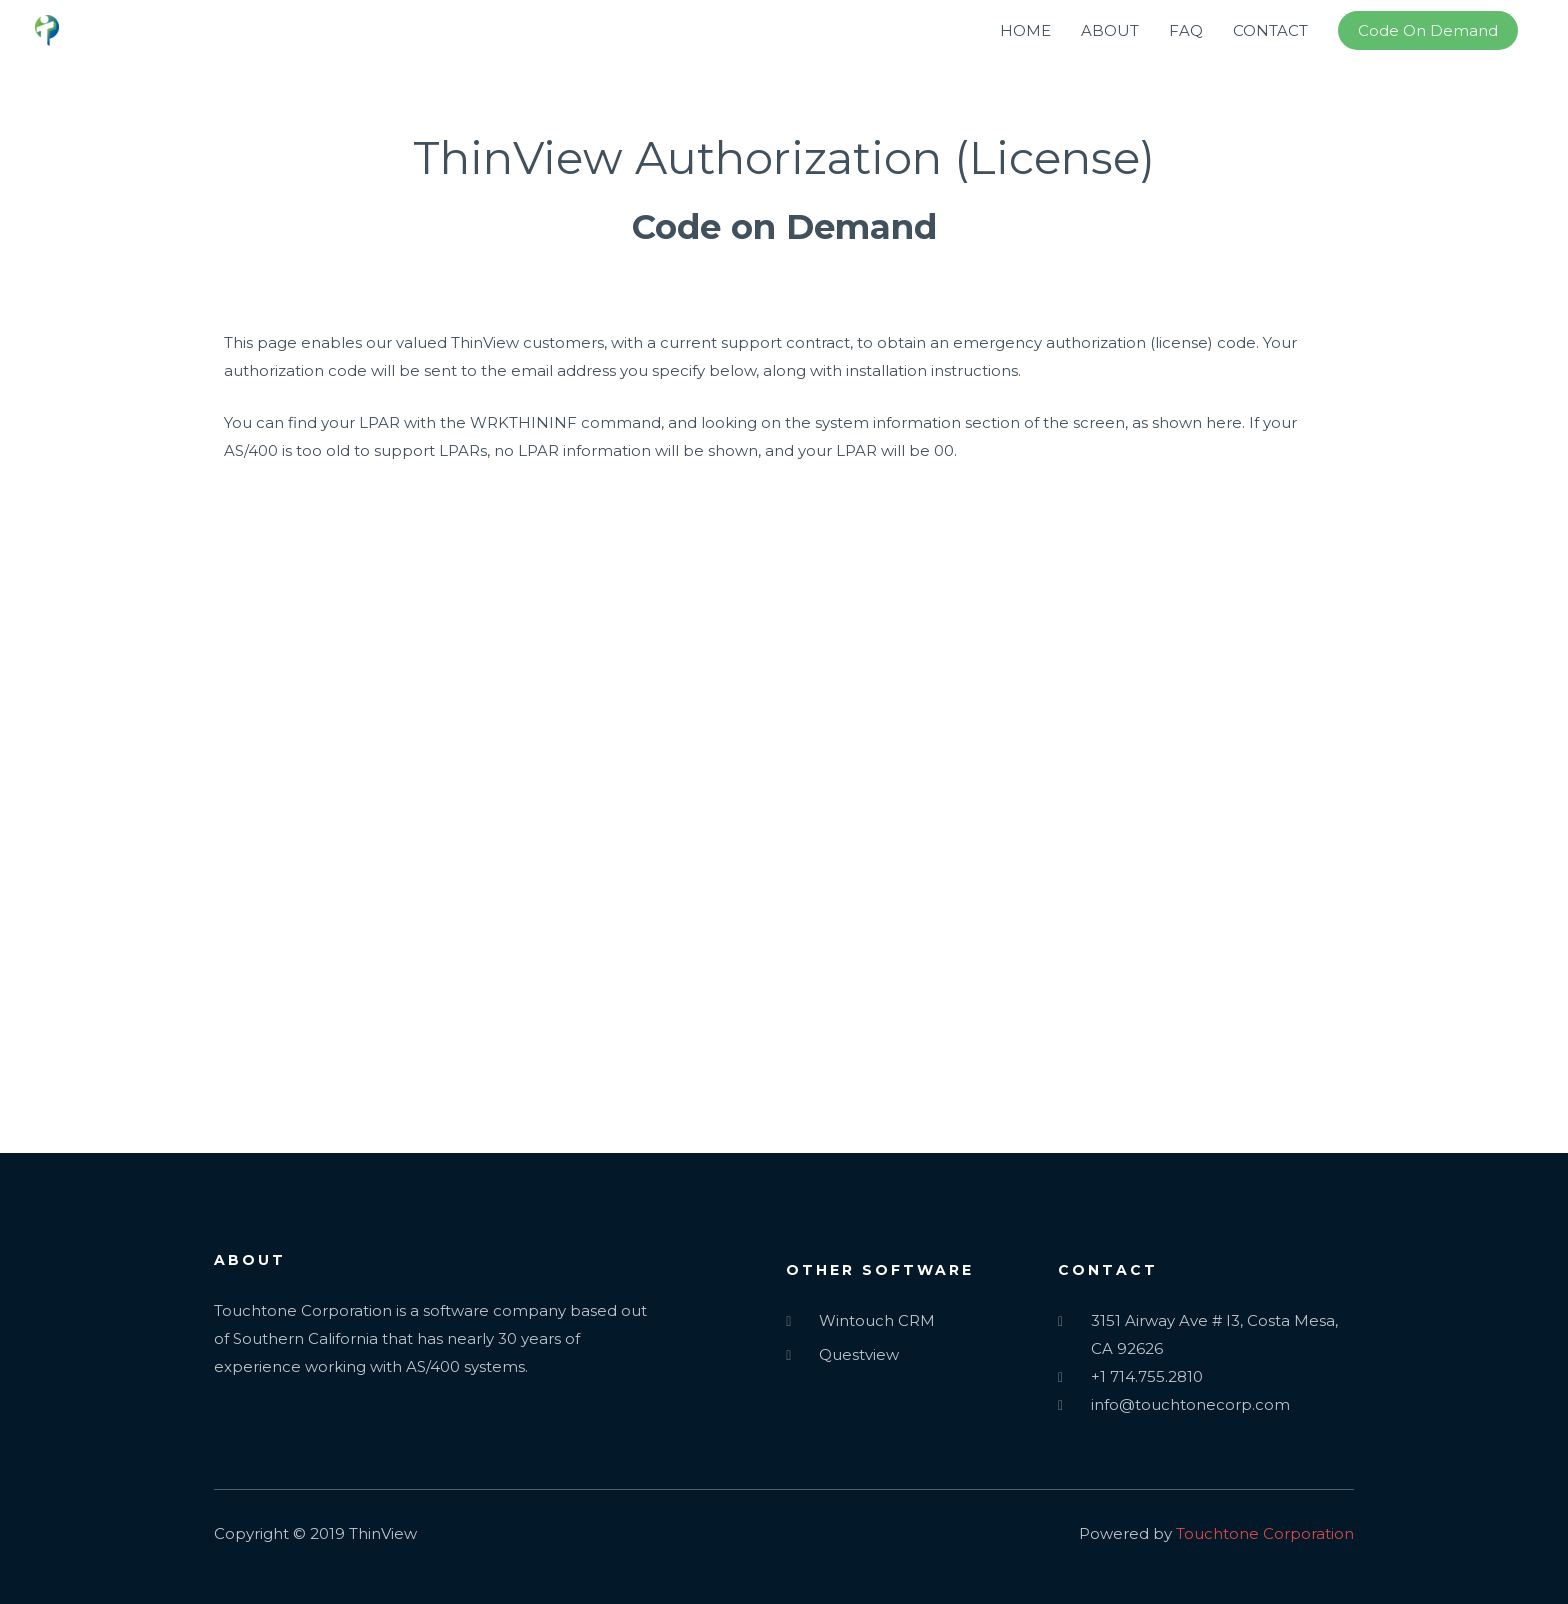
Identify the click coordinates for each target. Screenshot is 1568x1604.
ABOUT (1110, 30)
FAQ (1186, 30)
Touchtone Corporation (1265, 1533)
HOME (1025, 30)
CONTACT (1270, 30)
